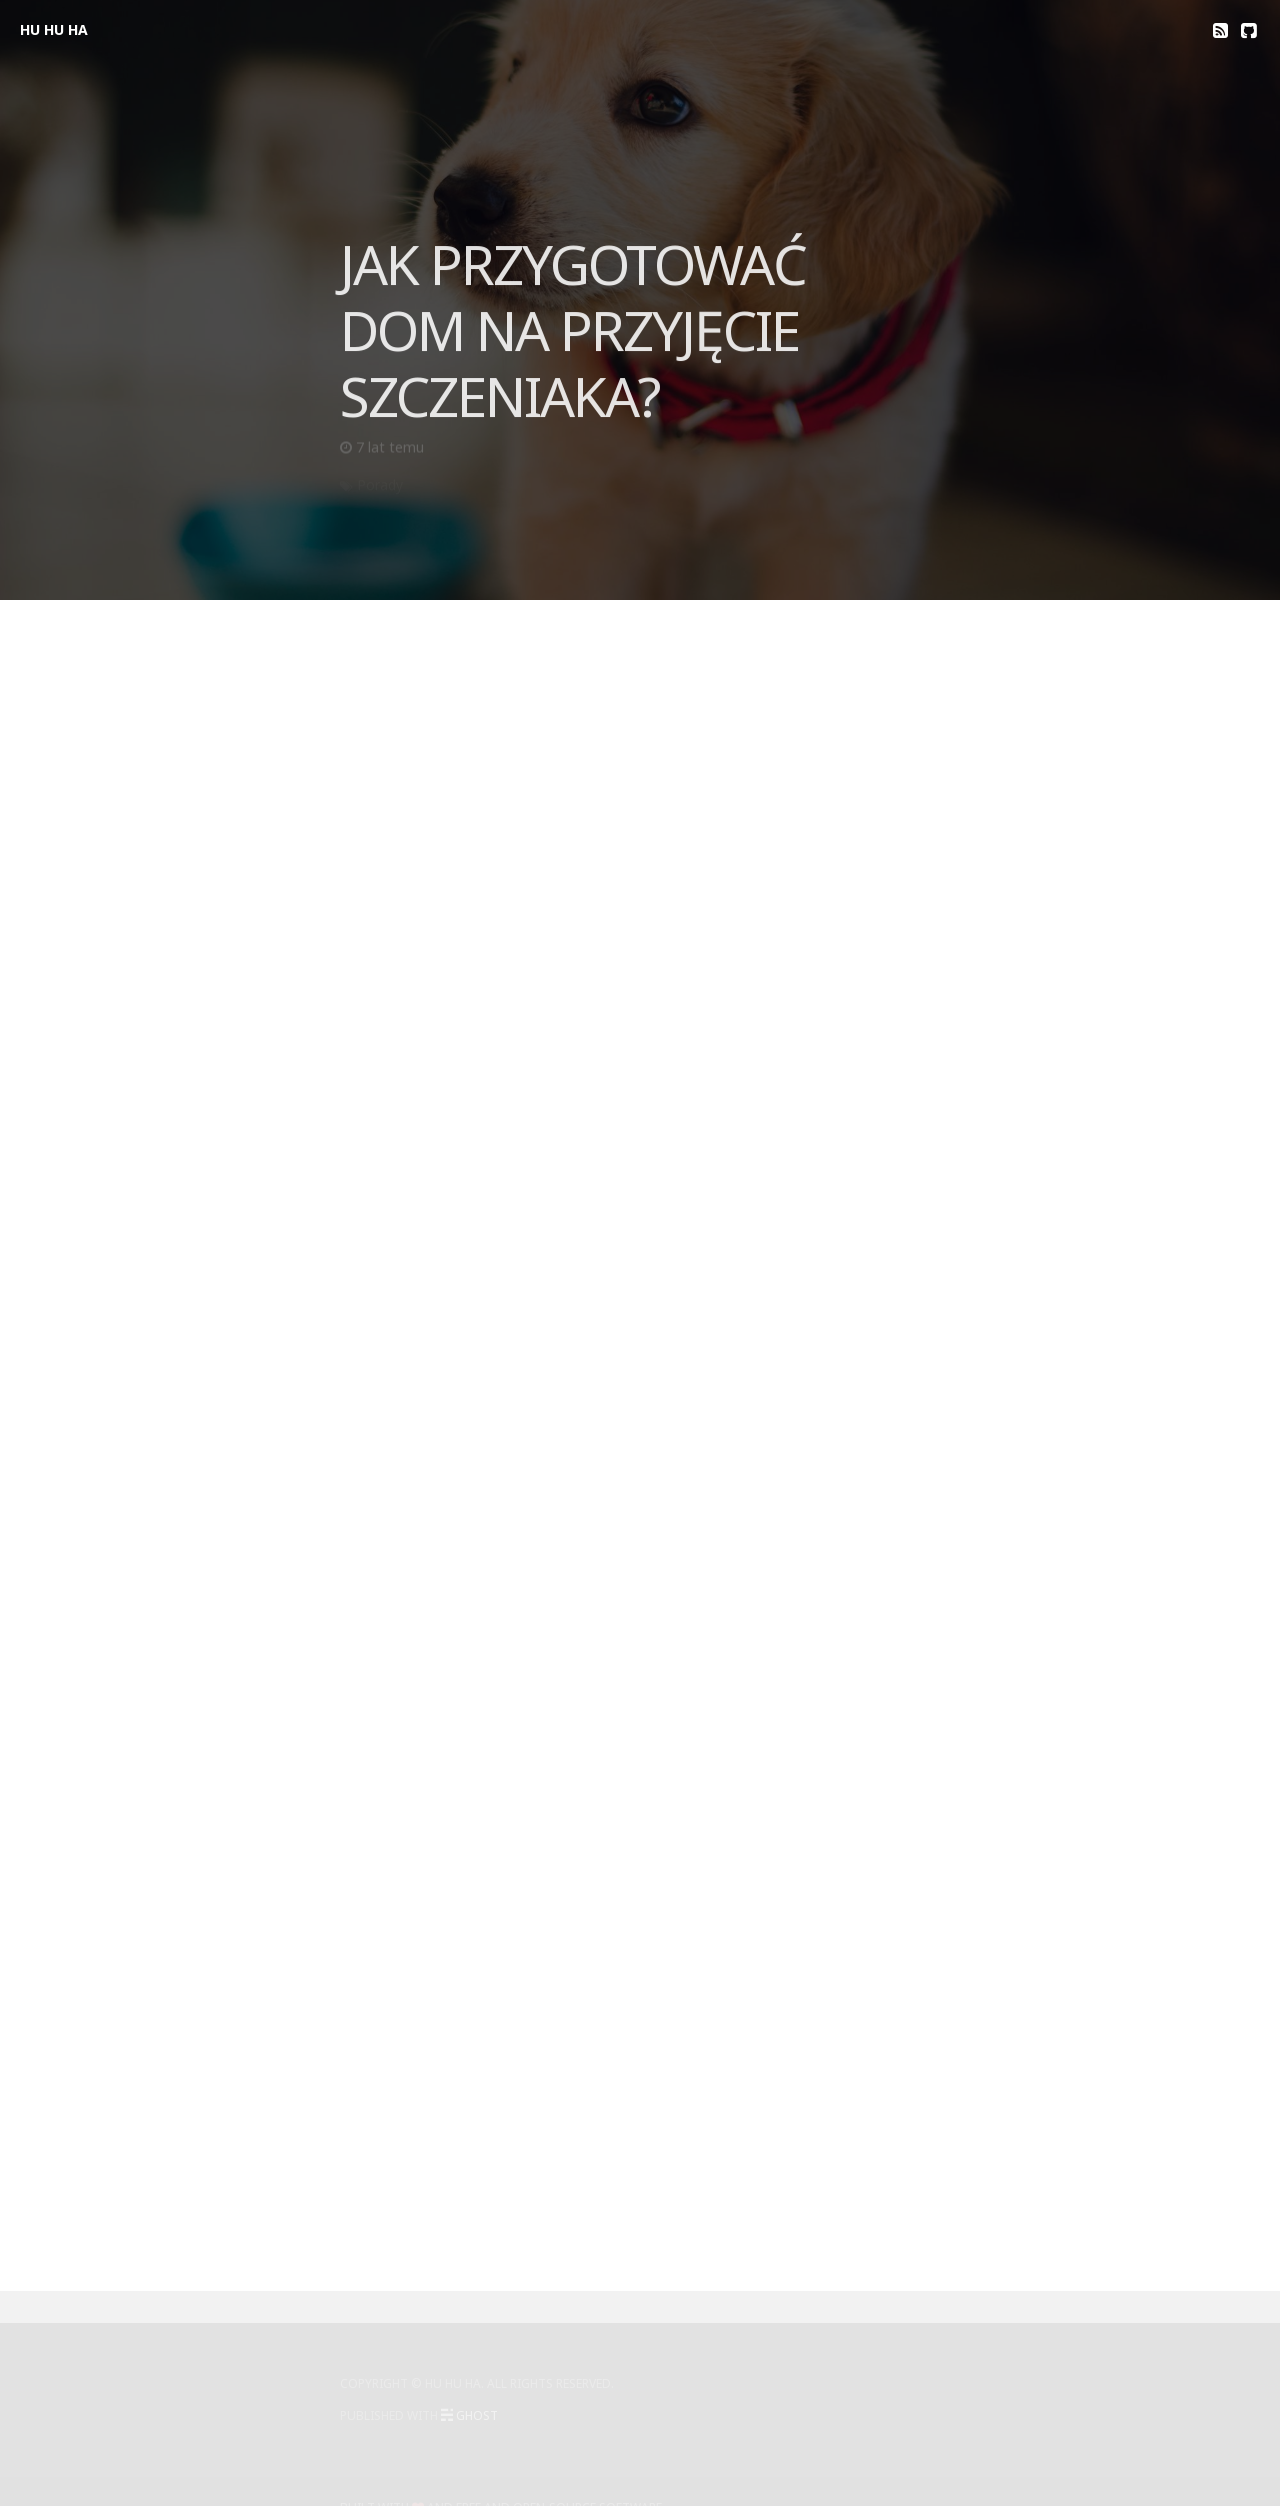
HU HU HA (54, 29)
